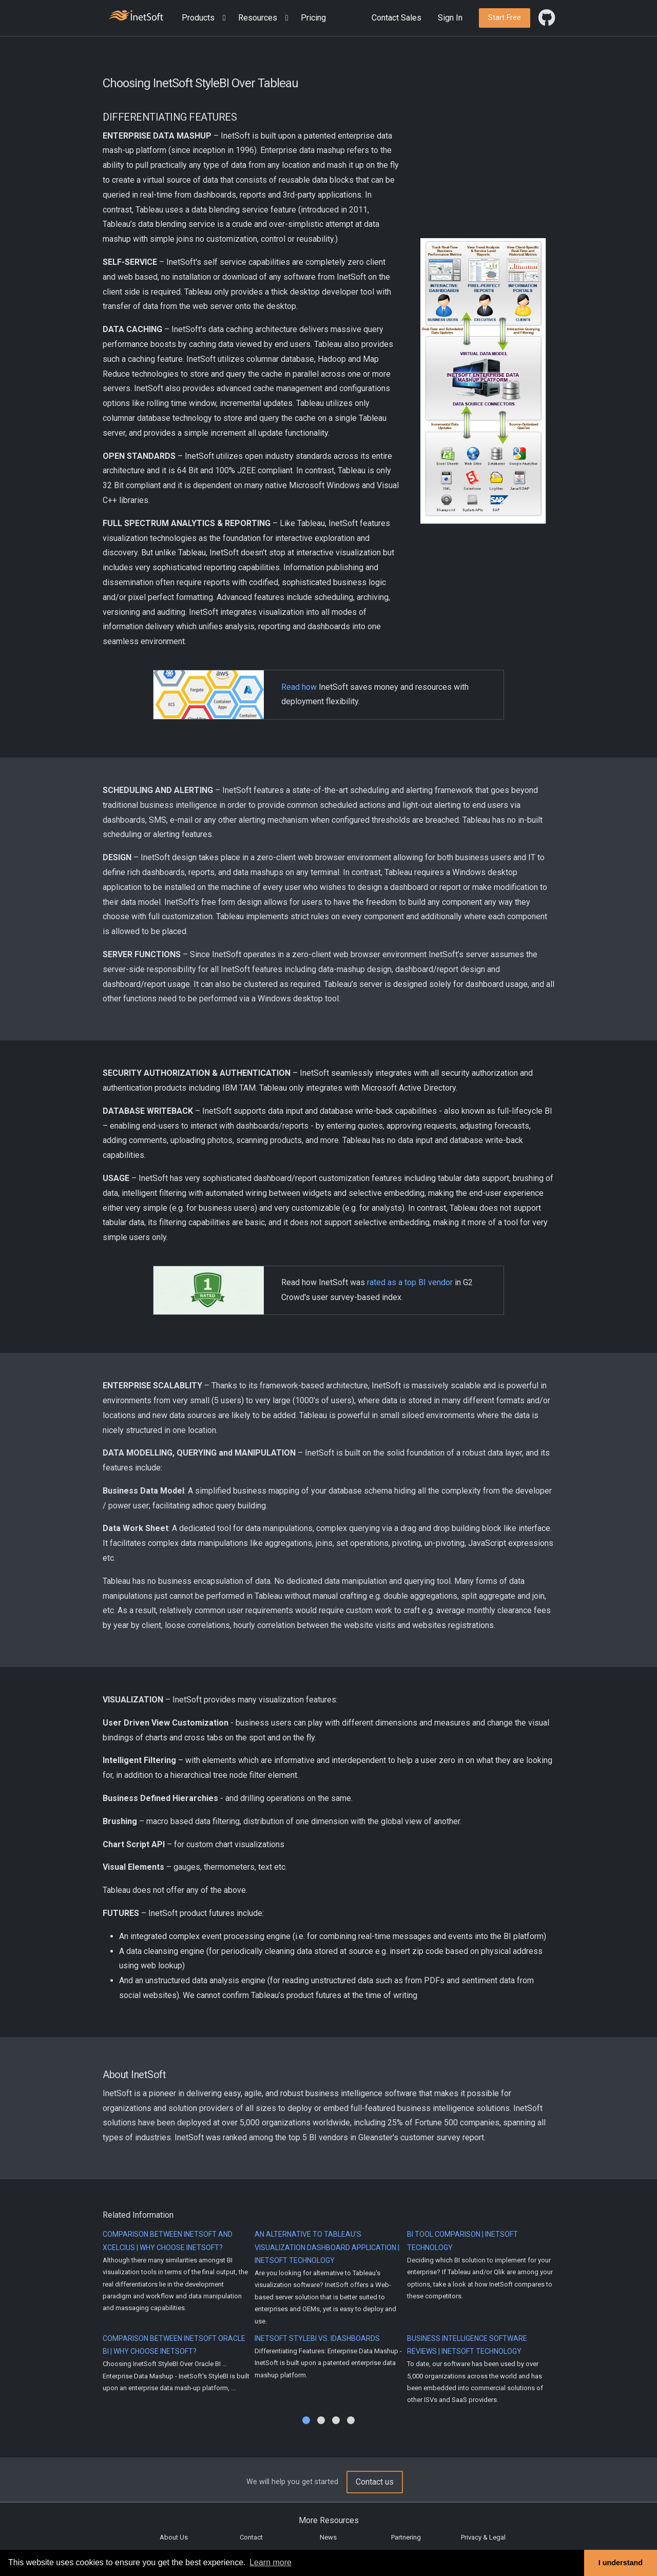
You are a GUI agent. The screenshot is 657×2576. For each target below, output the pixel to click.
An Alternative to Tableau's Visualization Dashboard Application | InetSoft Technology (327, 2247)
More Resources (329, 2520)
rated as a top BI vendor (410, 1282)
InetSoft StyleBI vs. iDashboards (317, 2338)
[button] (206, 18)
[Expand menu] (222, 18)
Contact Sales (396, 18)
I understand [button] (620, 2563)
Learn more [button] (270, 2562)
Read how (299, 687)
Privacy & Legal (483, 2537)
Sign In (450, 18)
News (328, 2537)
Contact (251, 2537)
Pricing (313, 18)
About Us (174, 2537)
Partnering (406, 2537)
